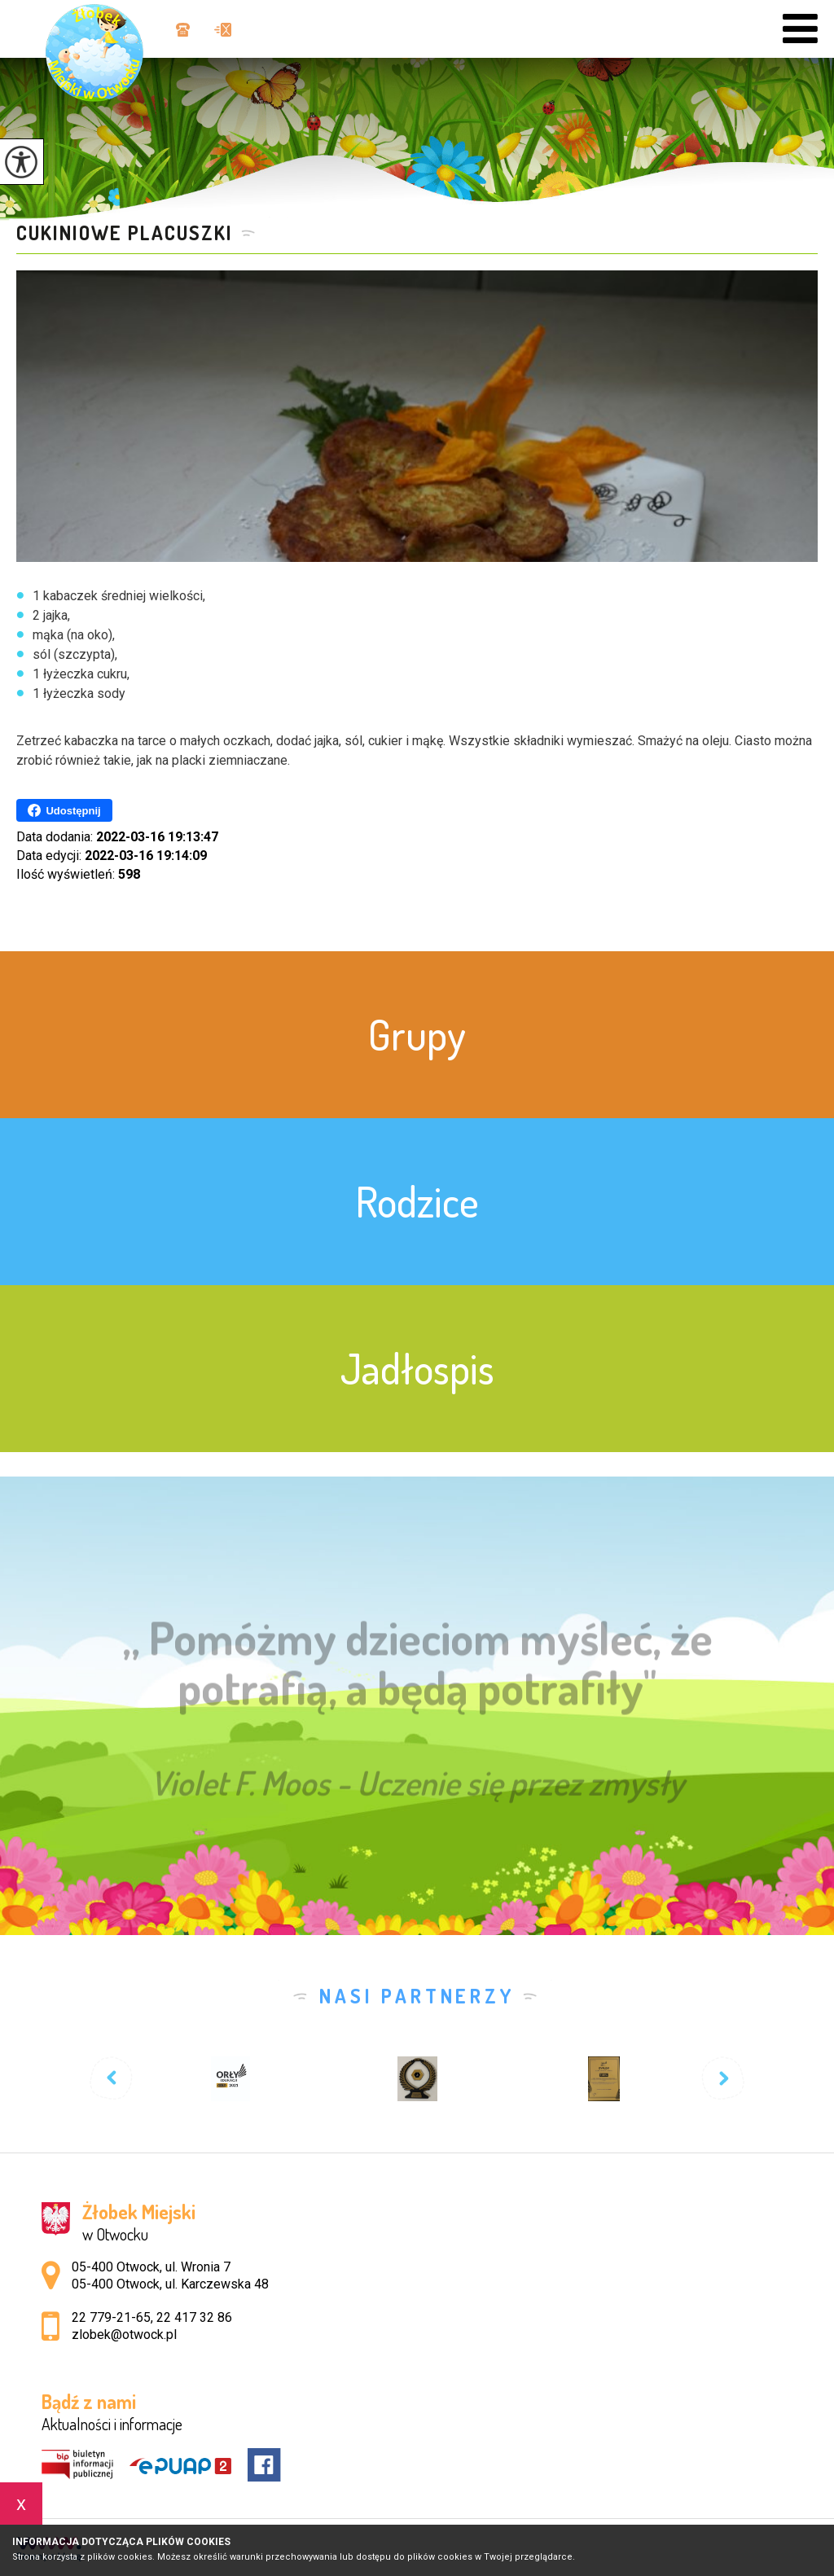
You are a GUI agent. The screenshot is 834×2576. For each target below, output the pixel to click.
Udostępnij (64, 810)
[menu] (800, 29)
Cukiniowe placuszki (124, 233)
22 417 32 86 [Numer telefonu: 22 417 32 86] (194, 2317)
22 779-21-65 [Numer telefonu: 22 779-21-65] (111, 2317)
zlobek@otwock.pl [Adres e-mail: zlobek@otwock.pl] (124, 2334)
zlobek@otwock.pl (222, 30)
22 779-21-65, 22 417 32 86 (183, 30)
